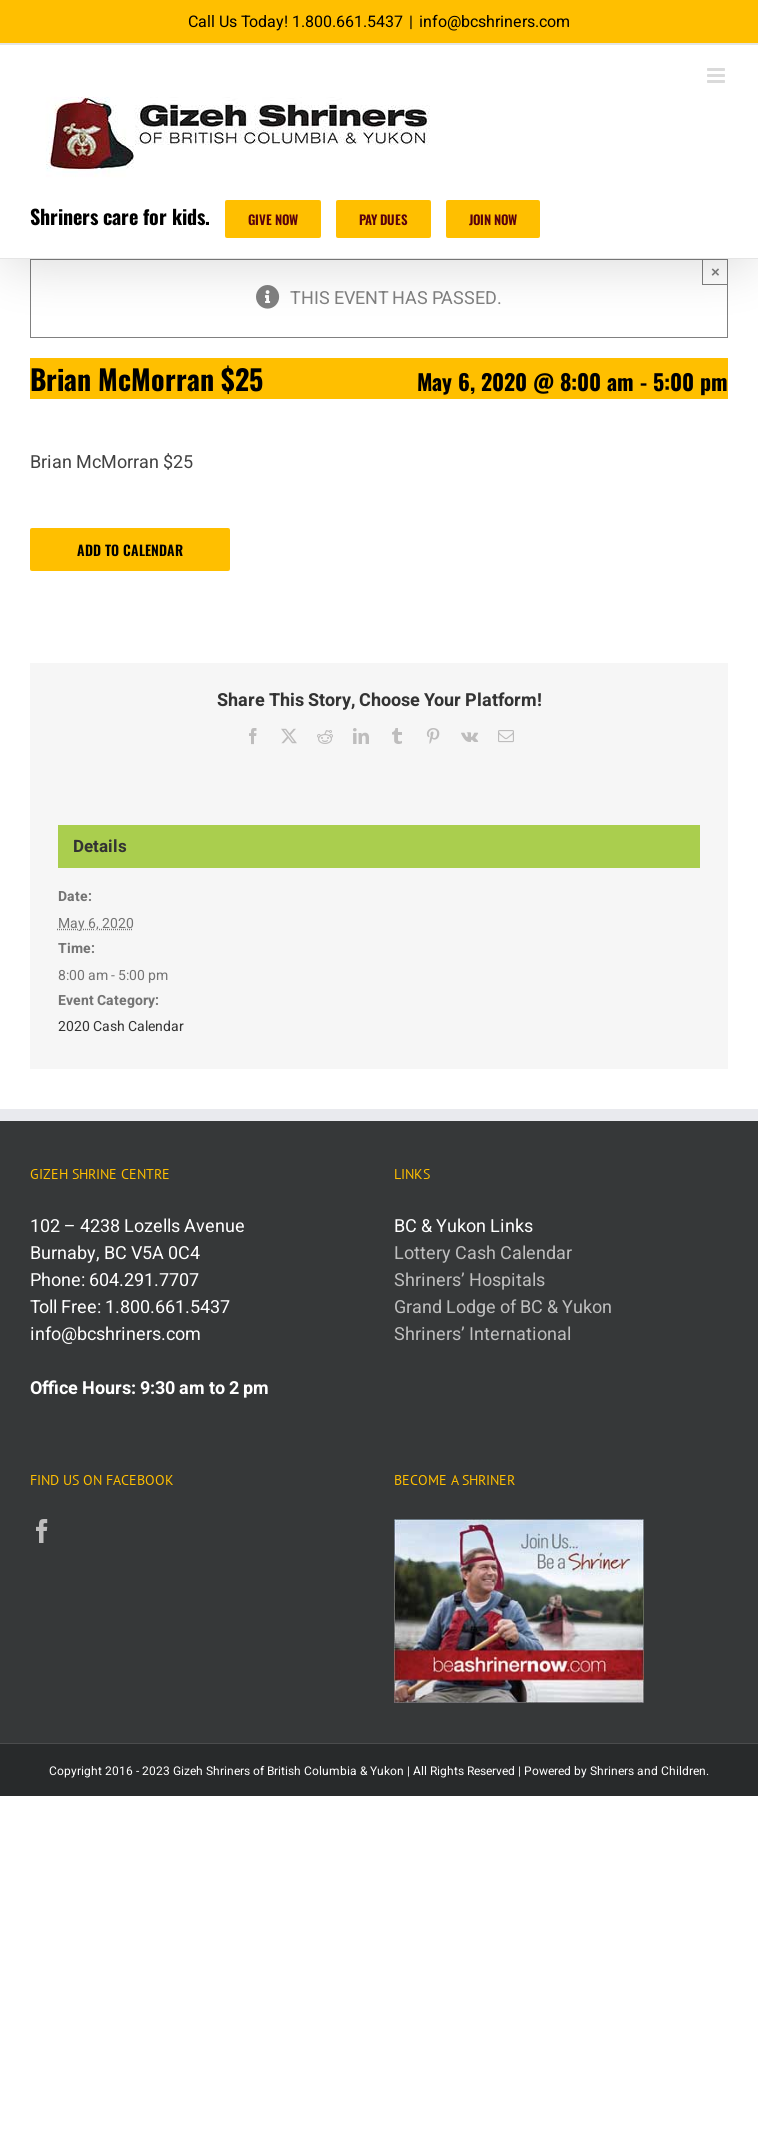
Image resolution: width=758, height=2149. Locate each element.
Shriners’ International (482, 1334)
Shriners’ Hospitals (469, 1280)
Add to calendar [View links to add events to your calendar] (130, 549)
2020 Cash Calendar (121, 1026)
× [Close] (715, 271)
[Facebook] (42, 1531)
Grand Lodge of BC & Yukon (503, 1307)
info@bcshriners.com (494, 22)
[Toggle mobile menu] (717, 75)
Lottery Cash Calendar (483, 1253)
